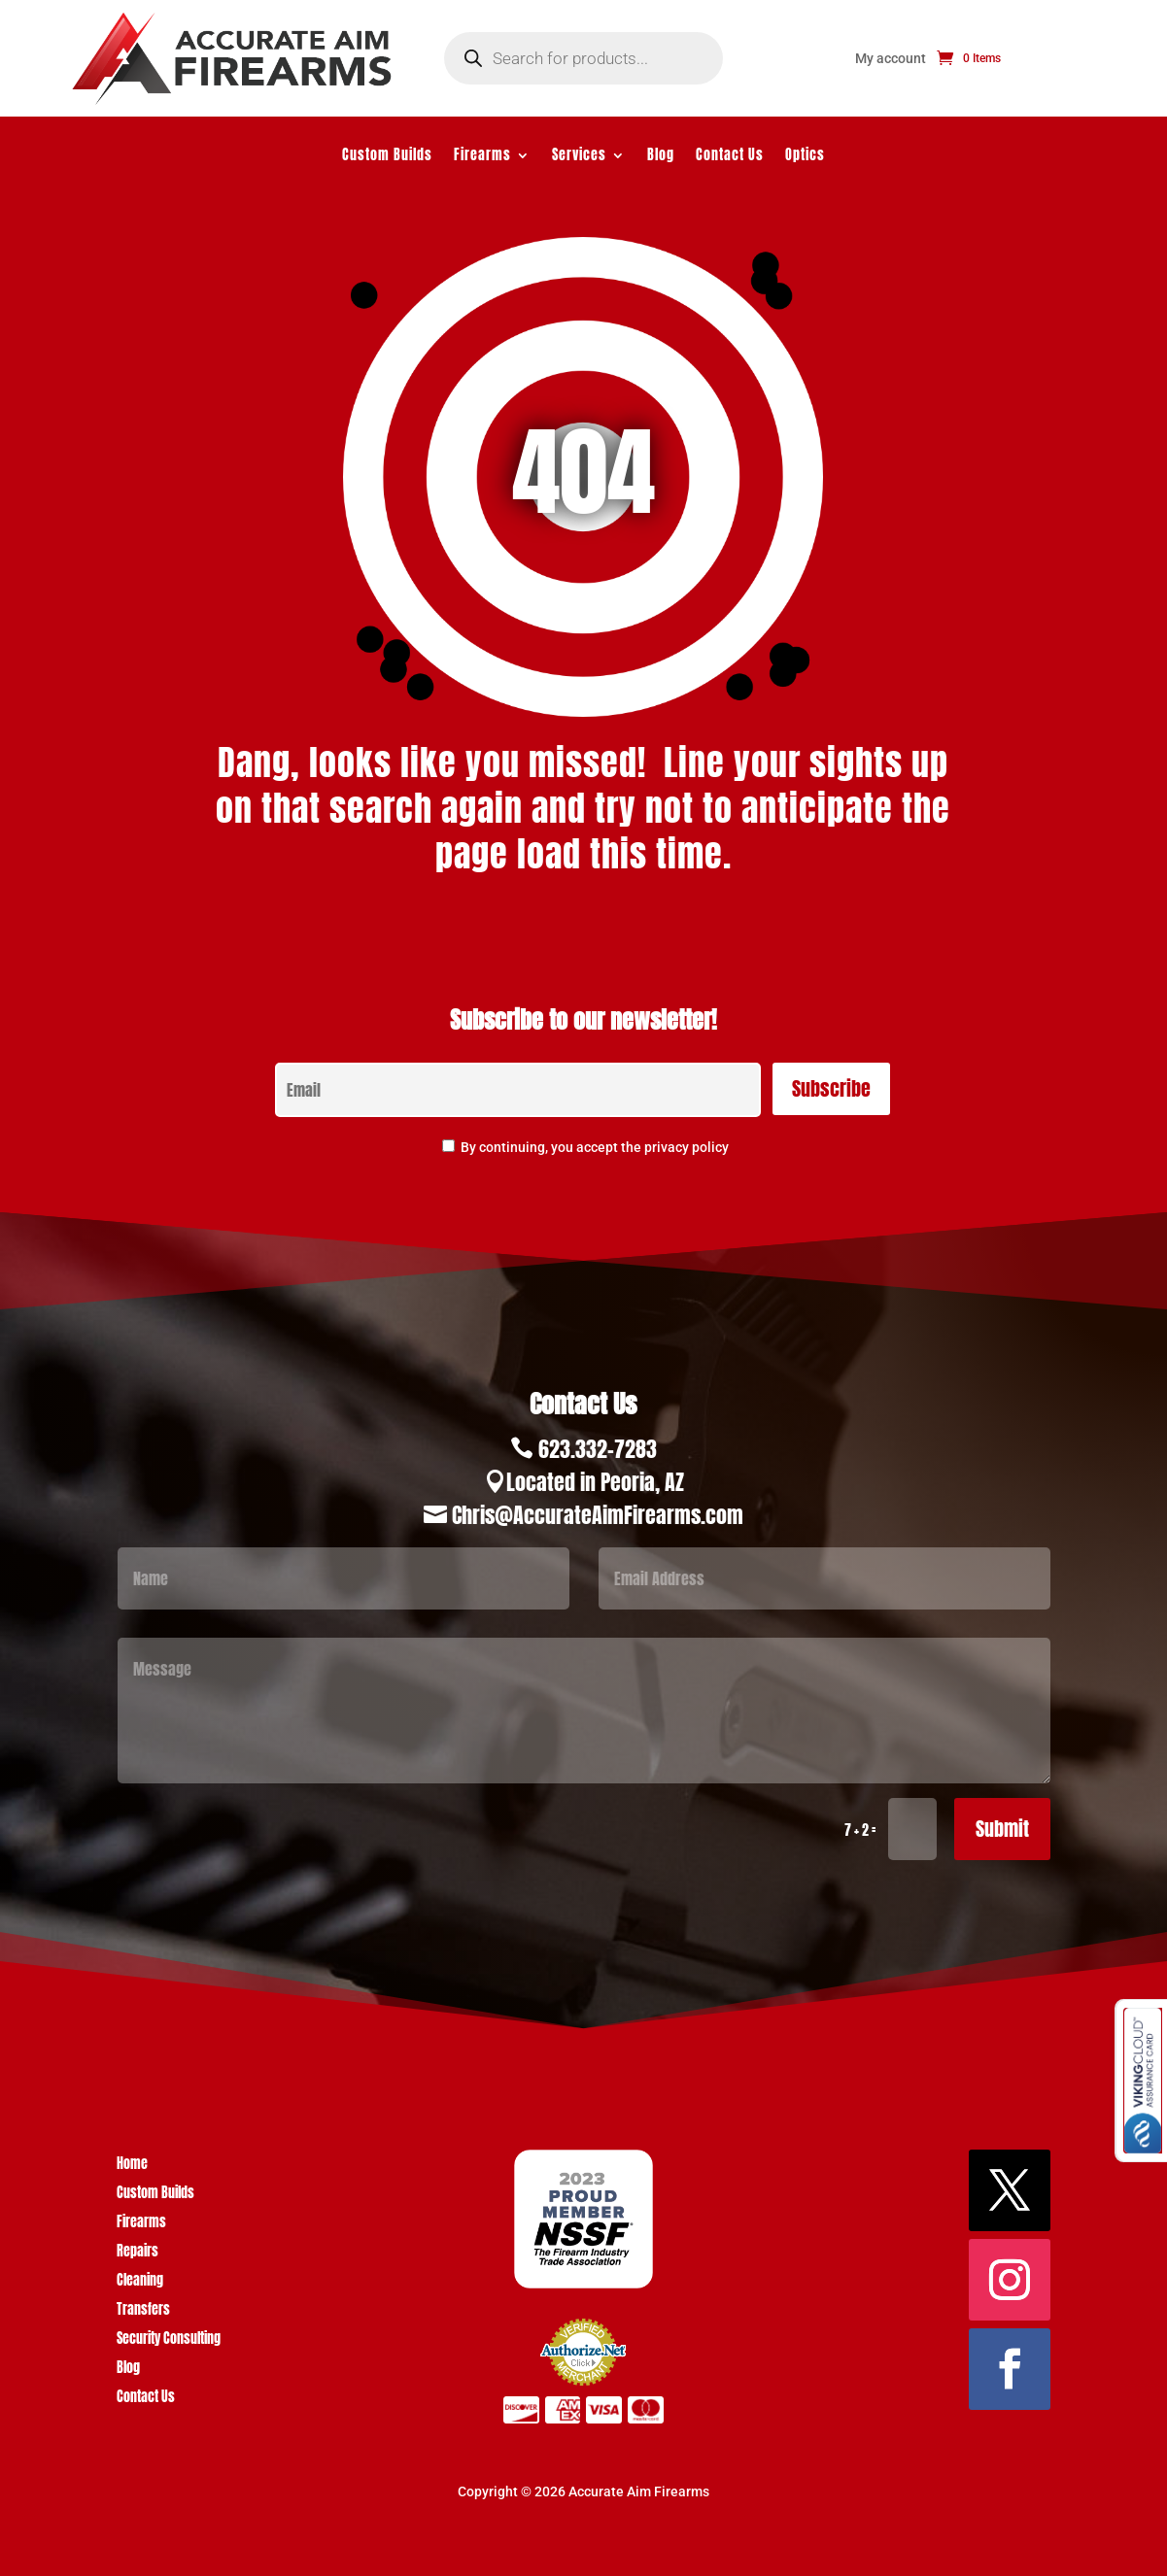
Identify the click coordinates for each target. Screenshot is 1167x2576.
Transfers (143, 2311)
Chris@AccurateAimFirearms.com (597, 1515)
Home (132, 2165)
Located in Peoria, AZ (595, 1482)
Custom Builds (387, 157)
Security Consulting (169, 2340)
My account (890, 58)
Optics (805, 157)
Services (579, 157)
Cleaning (140, 2282)
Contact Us (730, 157)
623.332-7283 (597, 1449)
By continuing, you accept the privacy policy (595, 1147)
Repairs (137, 2253)
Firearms (482, 157)
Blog (660, 157)
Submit (1002, 1828)
